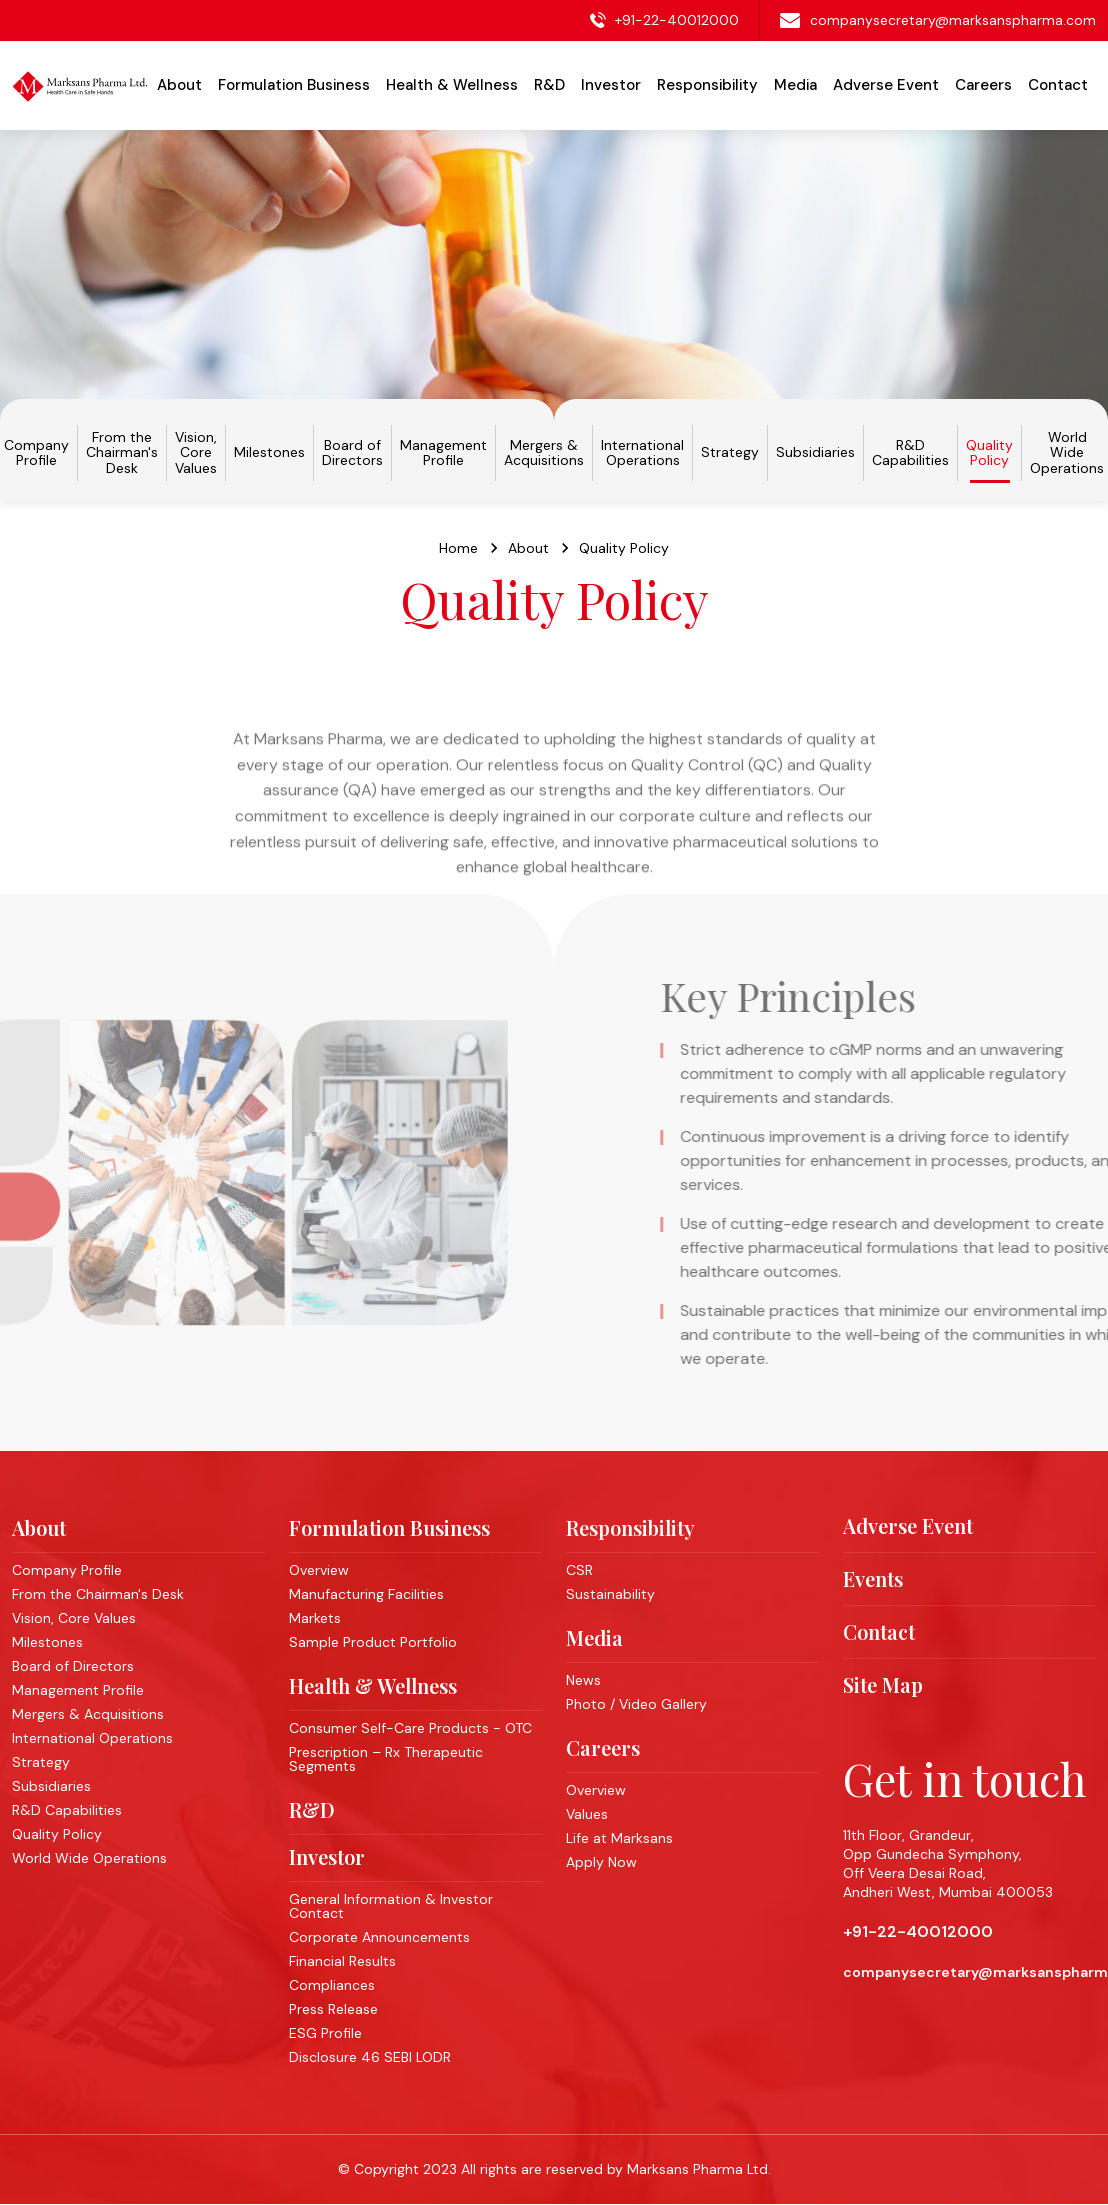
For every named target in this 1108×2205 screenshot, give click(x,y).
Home (458, 555)
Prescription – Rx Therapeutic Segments (386, 1759)
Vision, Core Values (196, 453)
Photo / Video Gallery (636, 1704)
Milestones (269, 452)
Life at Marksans (619, 1838)
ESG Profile (325, 2033)
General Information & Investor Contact (391, 1906)
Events (873, 1579)
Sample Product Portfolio (373, 1642)
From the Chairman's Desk (122, 453)
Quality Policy (989, 453)
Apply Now (601, 1862)
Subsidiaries (815, 452)
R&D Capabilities (910, 453)
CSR (579, 1570)
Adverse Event (886, 85)
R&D (312, 1809)
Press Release (333, 2009)
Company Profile (36, 453)
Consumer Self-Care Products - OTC (410, 1728)
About (528, 555)
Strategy (730, 452)
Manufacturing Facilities (366, 1594)
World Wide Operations (1067, 453)
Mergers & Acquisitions (544, 453)
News (583, 1680)
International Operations (642, 453)
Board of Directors (352, 453)
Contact (1058, 85)
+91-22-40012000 (677, 20)
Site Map (883, 1685)
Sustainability (610, 1594)
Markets (315, 1618)
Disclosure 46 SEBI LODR (370, 2057)
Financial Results (342, 1961)
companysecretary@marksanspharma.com (953, 20)
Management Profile (443, 453)
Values (587, 1814)
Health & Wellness (373, 1685)
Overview (319, 1570)
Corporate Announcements (379, 1937)
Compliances (332, 1985)
